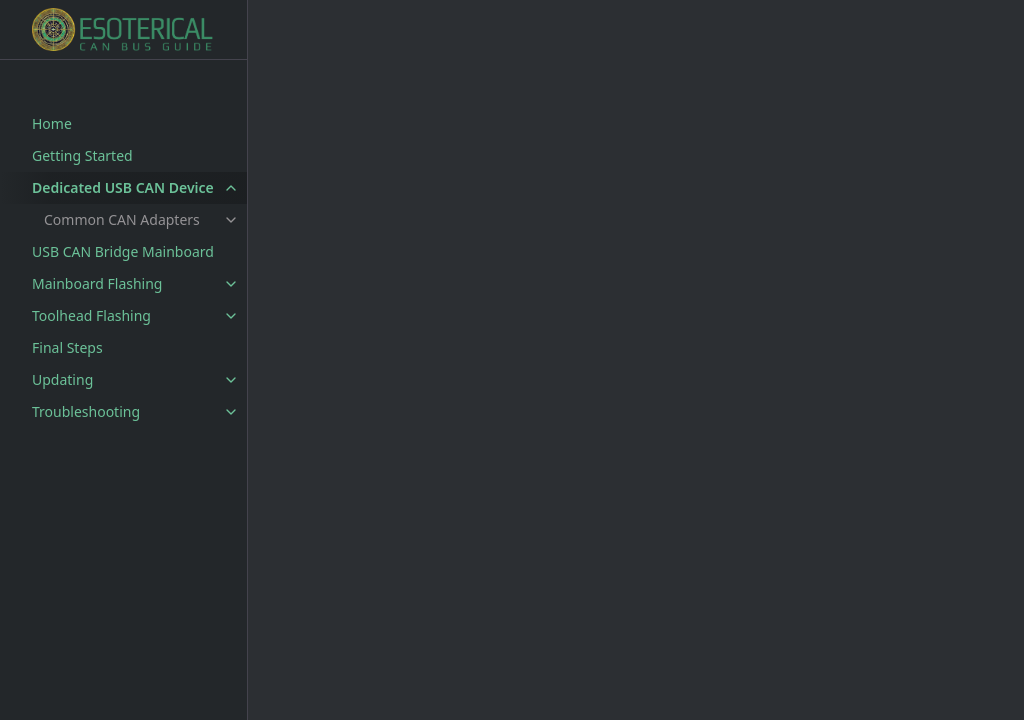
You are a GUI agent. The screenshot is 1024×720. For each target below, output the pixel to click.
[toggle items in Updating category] (231, 380)
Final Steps (67, 347)
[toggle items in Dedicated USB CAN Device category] (231, 188)
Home (52, 123)
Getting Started (82, 155)
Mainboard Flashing (97, 283)
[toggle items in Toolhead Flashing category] (231, 316)
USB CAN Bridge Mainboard (123, 251)
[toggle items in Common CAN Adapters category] (231, 220)
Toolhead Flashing (91, 315)
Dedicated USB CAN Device (123, 187)
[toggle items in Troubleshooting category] (231, 412)
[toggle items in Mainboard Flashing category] (231, 284)
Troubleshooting (86, 411)
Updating (62, 379)
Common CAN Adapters (122, 219)
